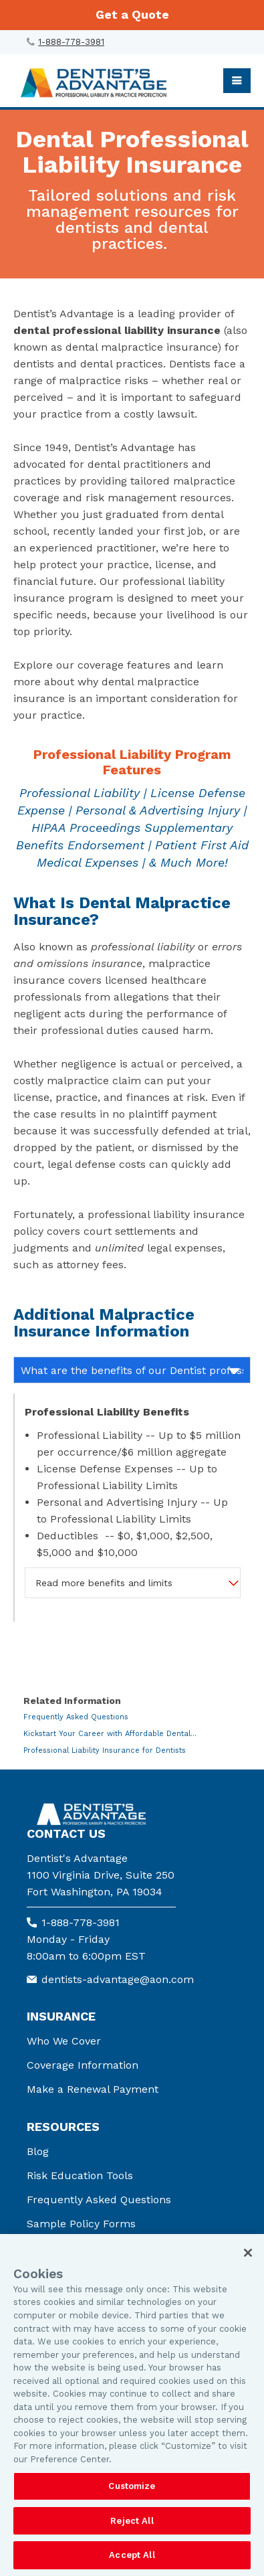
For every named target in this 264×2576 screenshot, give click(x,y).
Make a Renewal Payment (92, 2089)
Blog (38, 2151)
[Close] (248, 2252)
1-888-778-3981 (71, 42)
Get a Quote (132, 14)
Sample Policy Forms (81, 2223)
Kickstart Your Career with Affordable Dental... (109, 1733)
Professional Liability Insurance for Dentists (104, 1750)
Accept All (131, 2555)
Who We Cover (64, 2041)
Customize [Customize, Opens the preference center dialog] (131, 2486)
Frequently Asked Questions (75, 1717)
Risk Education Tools (80, 2175)
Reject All (131, 2521)
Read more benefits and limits (103, 1582)
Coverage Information (82, 2065)
